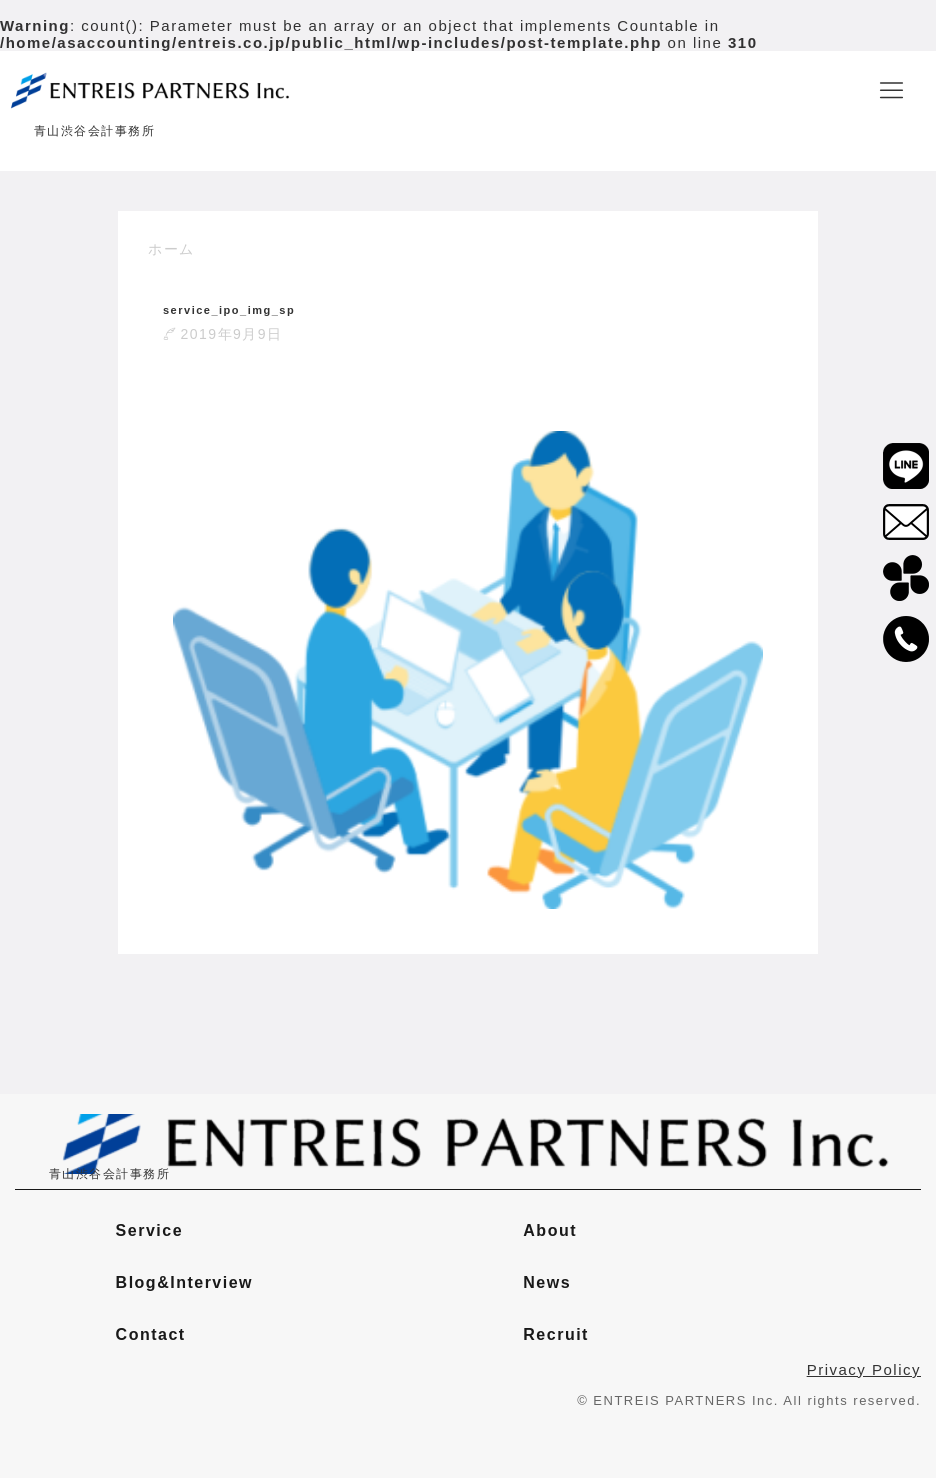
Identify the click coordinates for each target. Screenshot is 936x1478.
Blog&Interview (184, 1282)
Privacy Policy (864, 1369)
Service (149, 1230)
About (550, 1230)
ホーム (171, 249)
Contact (151, 1334)
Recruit (556, 1334)
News (547, 1282)
